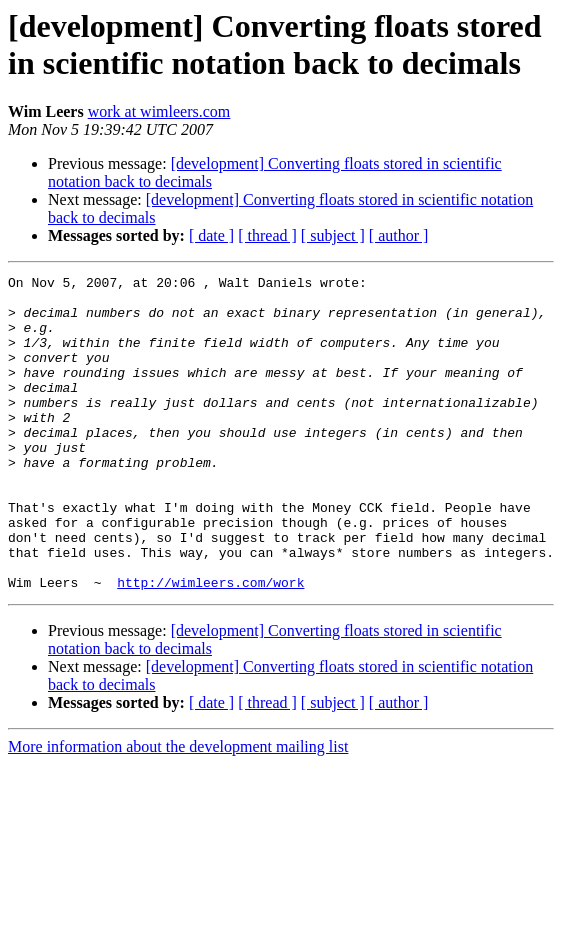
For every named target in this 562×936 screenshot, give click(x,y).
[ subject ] (333, 235)
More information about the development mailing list (178, 809)
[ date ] (211, 235)
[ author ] (399, 235)
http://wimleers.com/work (210, 645)
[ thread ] (267, 235)
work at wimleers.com (159, 111)
